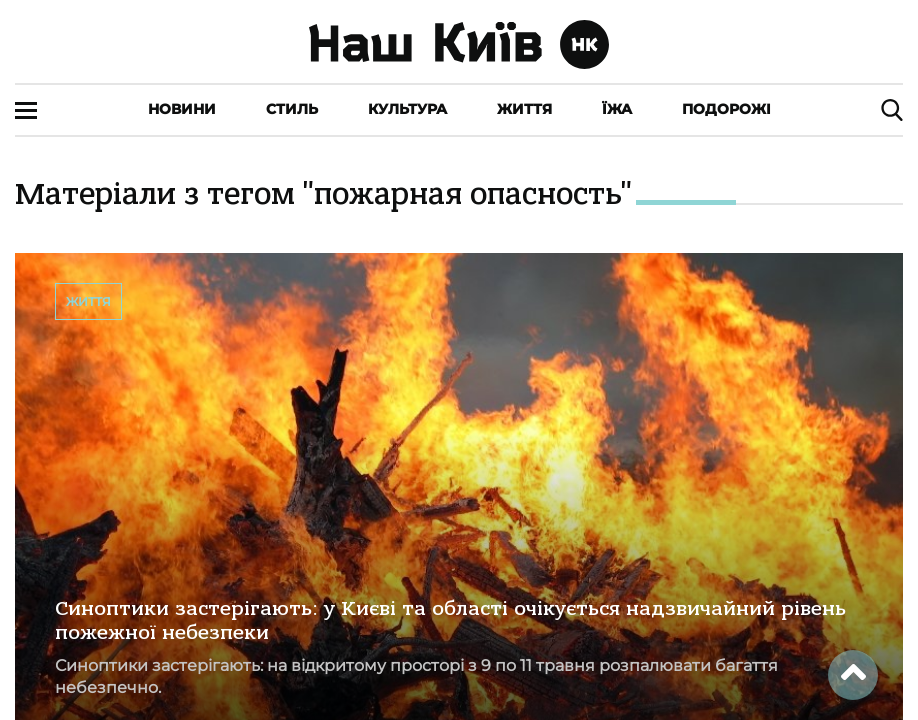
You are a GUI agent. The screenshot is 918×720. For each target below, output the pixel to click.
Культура (407, 109)
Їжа (617, 109)
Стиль (292, 109)
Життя (524, 109)
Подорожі (726, 109)
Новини (182, 109)
